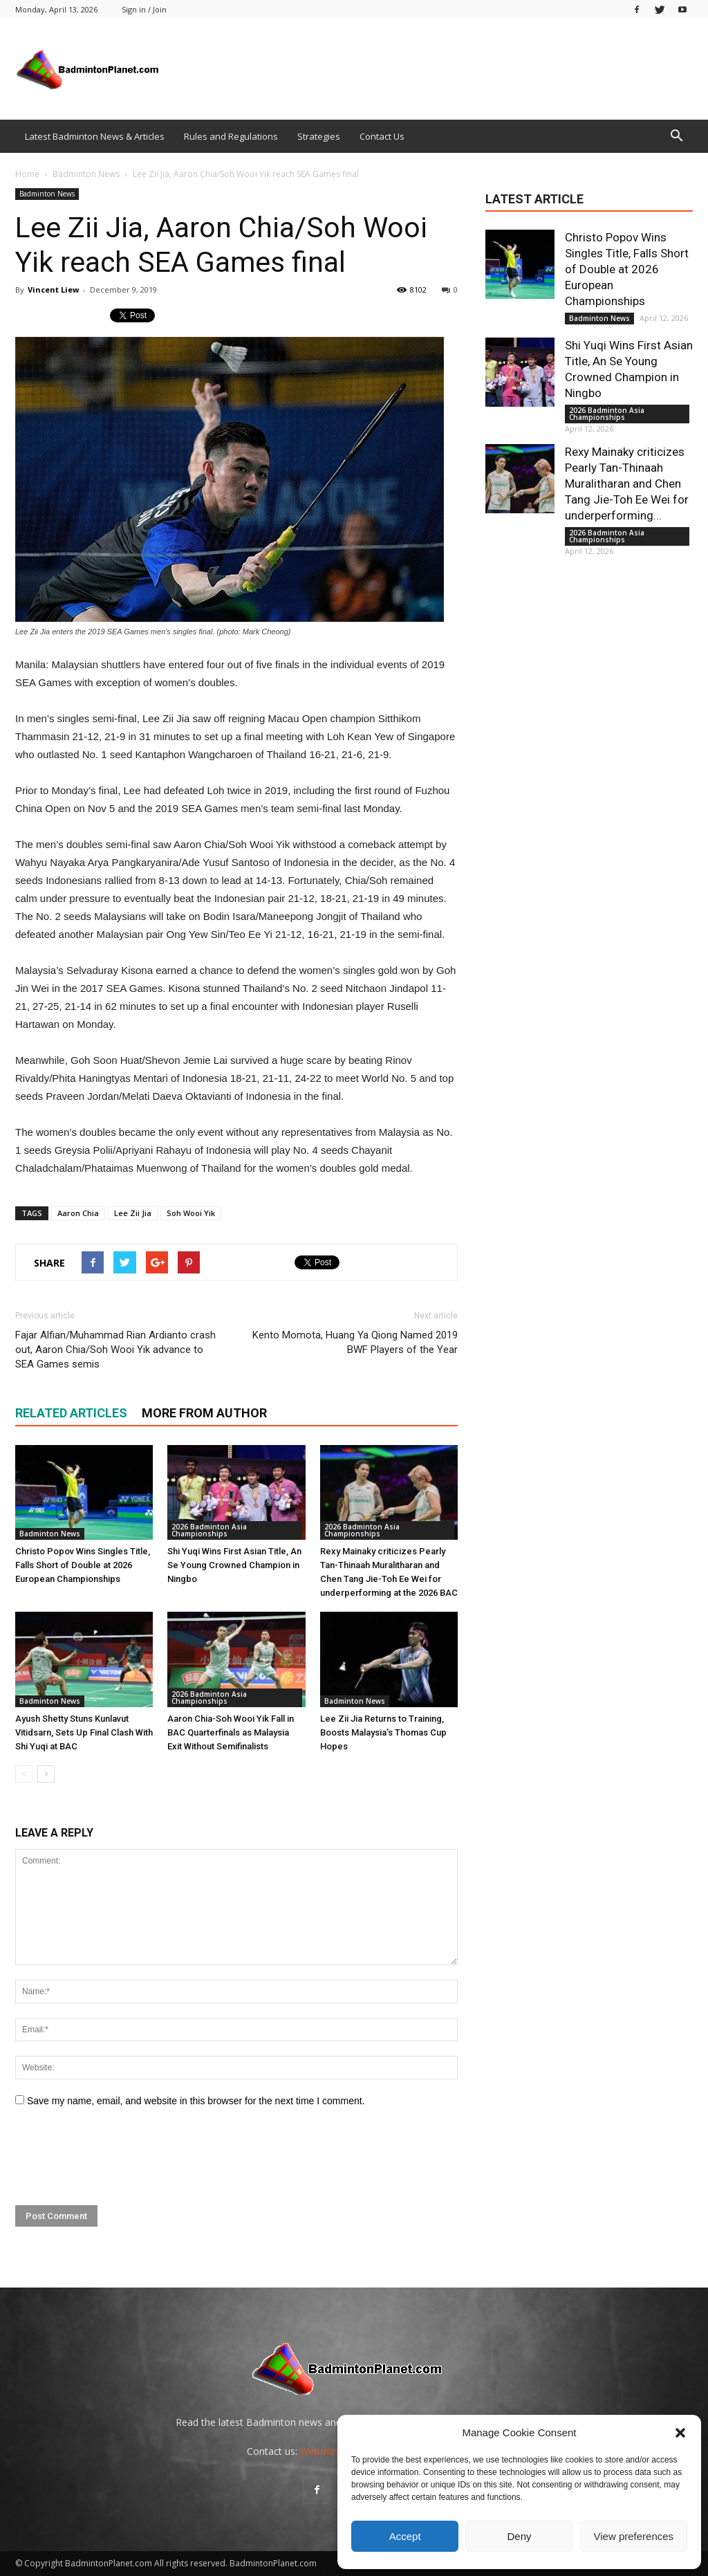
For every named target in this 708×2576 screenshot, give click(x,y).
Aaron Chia (78, 1213)
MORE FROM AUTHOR (204, 1413)
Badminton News (47, 194)
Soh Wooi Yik (191, 1213)
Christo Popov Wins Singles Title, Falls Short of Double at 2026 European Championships (82, 1565)
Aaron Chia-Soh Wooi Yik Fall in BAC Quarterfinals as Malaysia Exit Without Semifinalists (230, 1732)
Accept (405, 2536)
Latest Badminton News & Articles (95, 136)
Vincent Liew (53, 289)
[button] (680, 2433)
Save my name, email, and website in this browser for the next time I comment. (196, 2100)
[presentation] (120, 2157)
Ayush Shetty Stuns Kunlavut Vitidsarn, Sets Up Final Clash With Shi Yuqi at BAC (84, 1732)
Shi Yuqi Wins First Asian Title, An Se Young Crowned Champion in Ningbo (234, 1565)
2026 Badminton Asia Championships (209, 1530)
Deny (519, 2536)
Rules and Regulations (231, 136)
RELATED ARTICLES (71, 1413)
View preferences (634, 2536)
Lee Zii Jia (132, 1213)
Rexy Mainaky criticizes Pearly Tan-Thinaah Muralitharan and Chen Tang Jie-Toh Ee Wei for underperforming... (627, 483)
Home (27, 174)
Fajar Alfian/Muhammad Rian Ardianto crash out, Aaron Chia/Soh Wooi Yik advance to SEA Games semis (115, 1349)
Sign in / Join (144, 9)
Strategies (318, 136)
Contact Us (382, 136)
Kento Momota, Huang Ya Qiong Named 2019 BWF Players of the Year (355, 1342)
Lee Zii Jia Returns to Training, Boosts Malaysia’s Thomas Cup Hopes (383, 1732)
